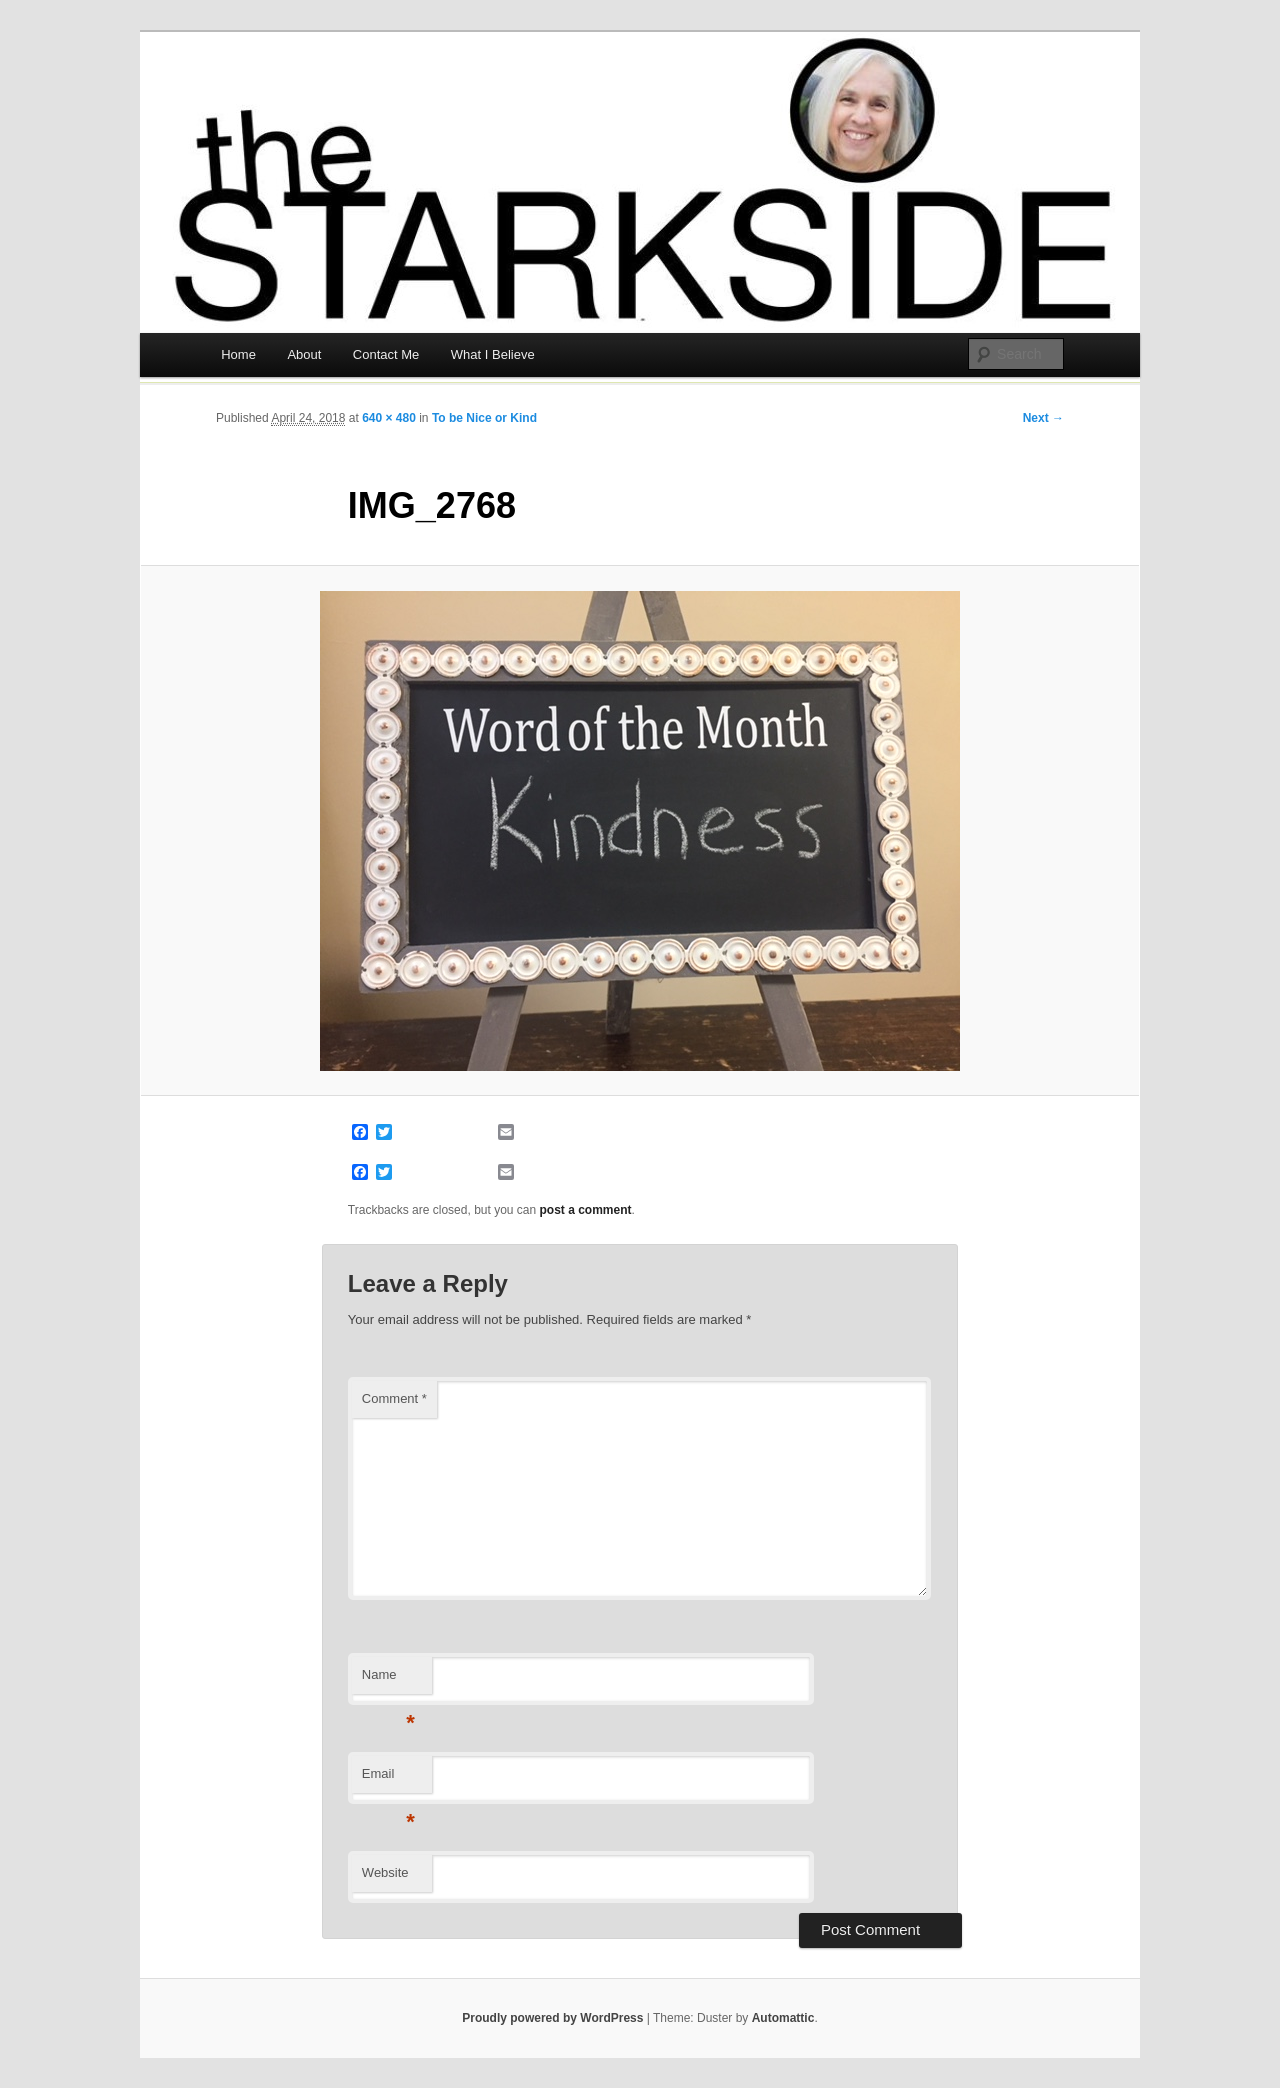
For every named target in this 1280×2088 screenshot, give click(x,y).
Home (238, 354)
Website (385, 1872)
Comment (394, 1398)
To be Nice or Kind (484, 418)
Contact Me (386, 354)
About (304, 354)
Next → (1043, 418)
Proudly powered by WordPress (552, 2018)
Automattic (783, 2018)
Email (388, 1779)
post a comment (586, 1210)
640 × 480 (389, 418)
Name (388, 1680)
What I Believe (493, 354)
